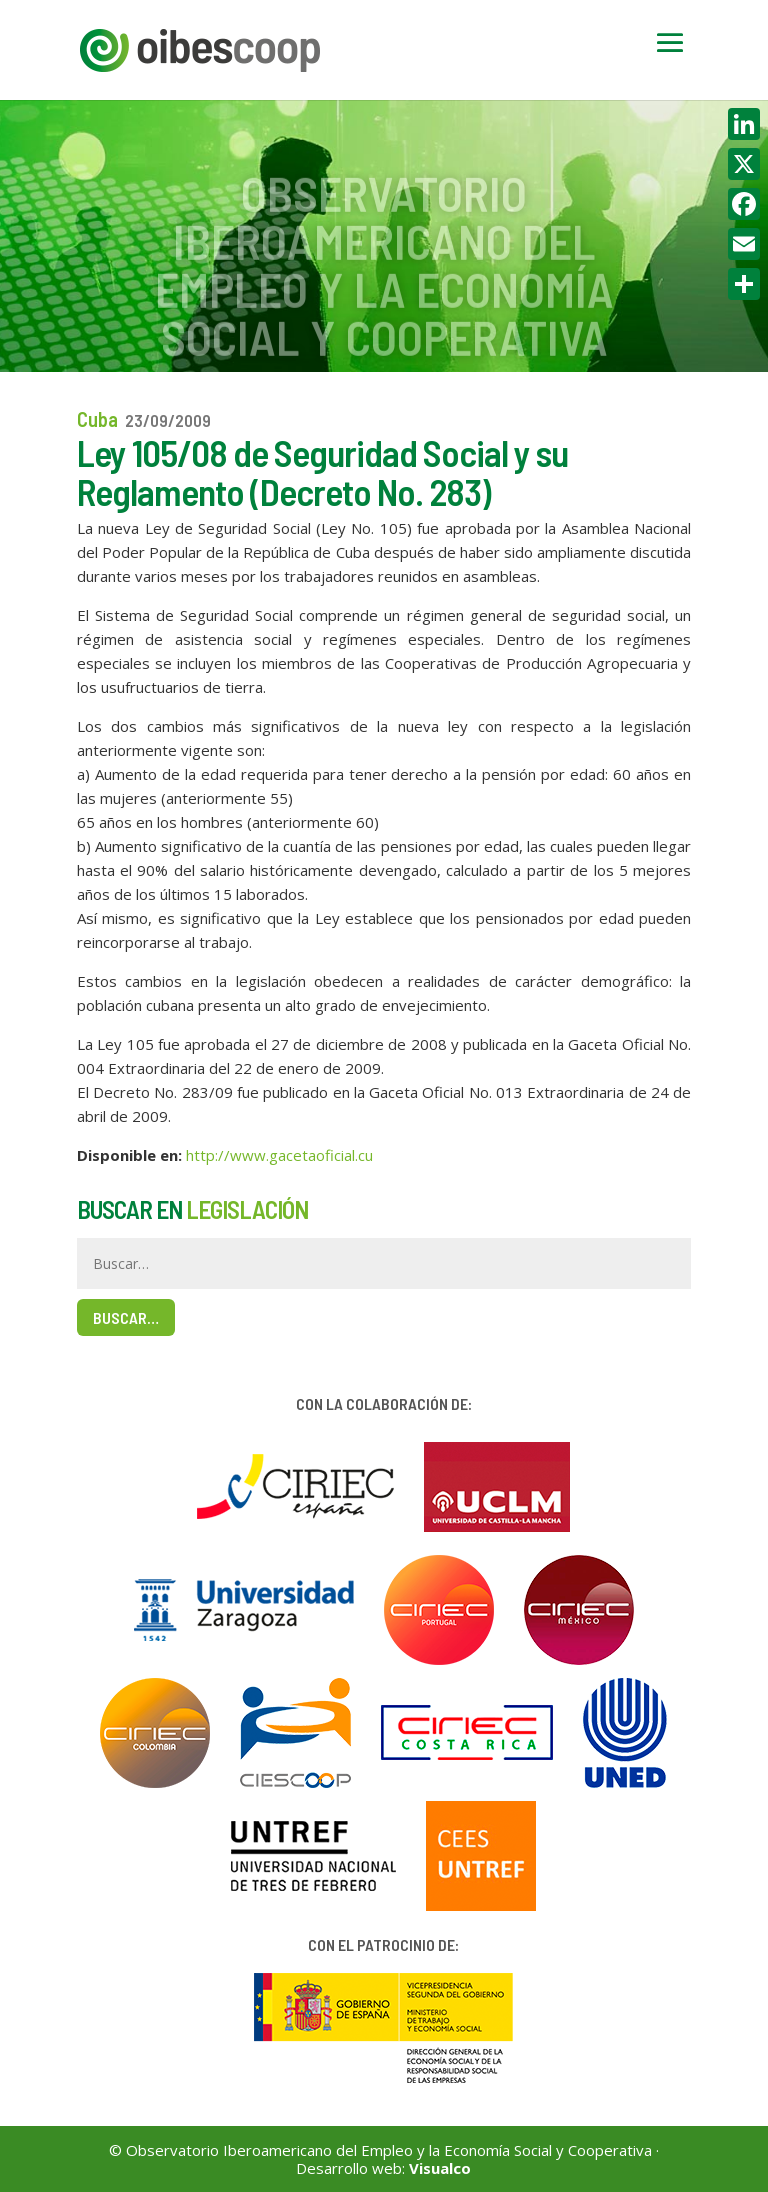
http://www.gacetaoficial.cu (279, 1155)
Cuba (97, 419)
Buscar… (126, 1317)
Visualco (440, 2168)
